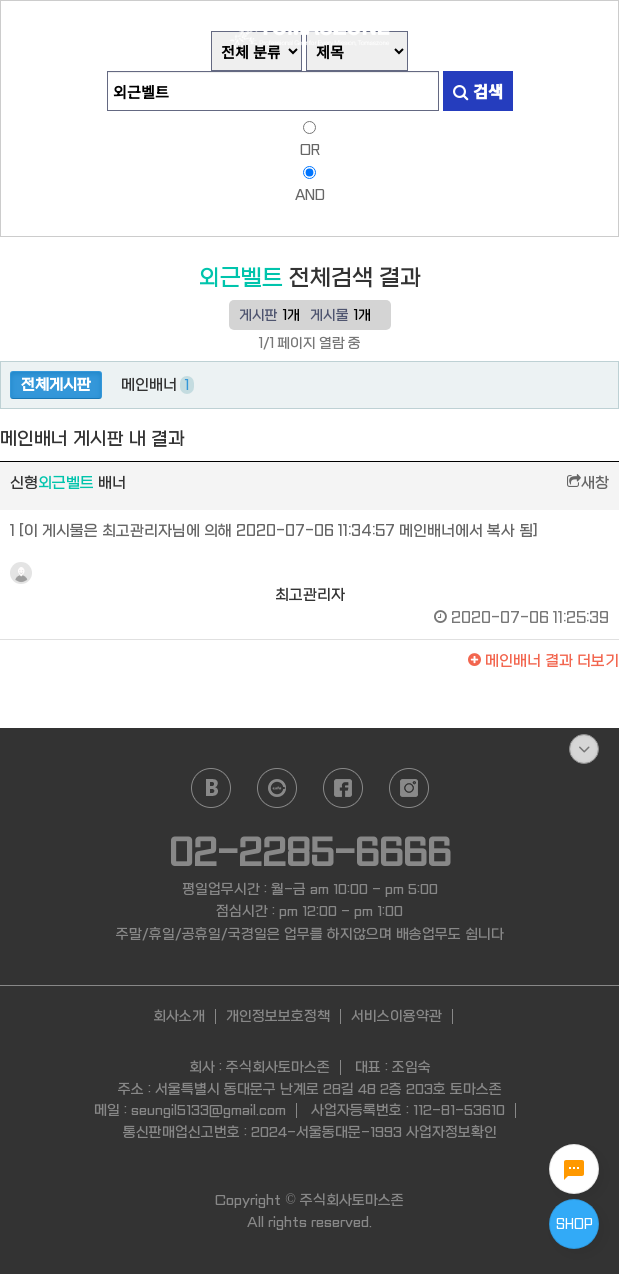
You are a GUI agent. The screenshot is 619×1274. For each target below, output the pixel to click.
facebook (343, 788)
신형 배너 (68, 483)
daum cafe (277, 788)
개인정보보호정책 (278, 1016)
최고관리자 (309, 583)
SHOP (574, 1224)
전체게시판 (56, 385)
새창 (588, 483)
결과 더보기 (543, 661)
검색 (478, 91)
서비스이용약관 (396, 1016)
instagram (409, 788)
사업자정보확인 (451, 1132)
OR (310, 150)
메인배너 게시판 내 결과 (92, 439)
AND (310, 195)
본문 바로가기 (0, 0)
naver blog (211, 788)
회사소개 (179, 1016)
